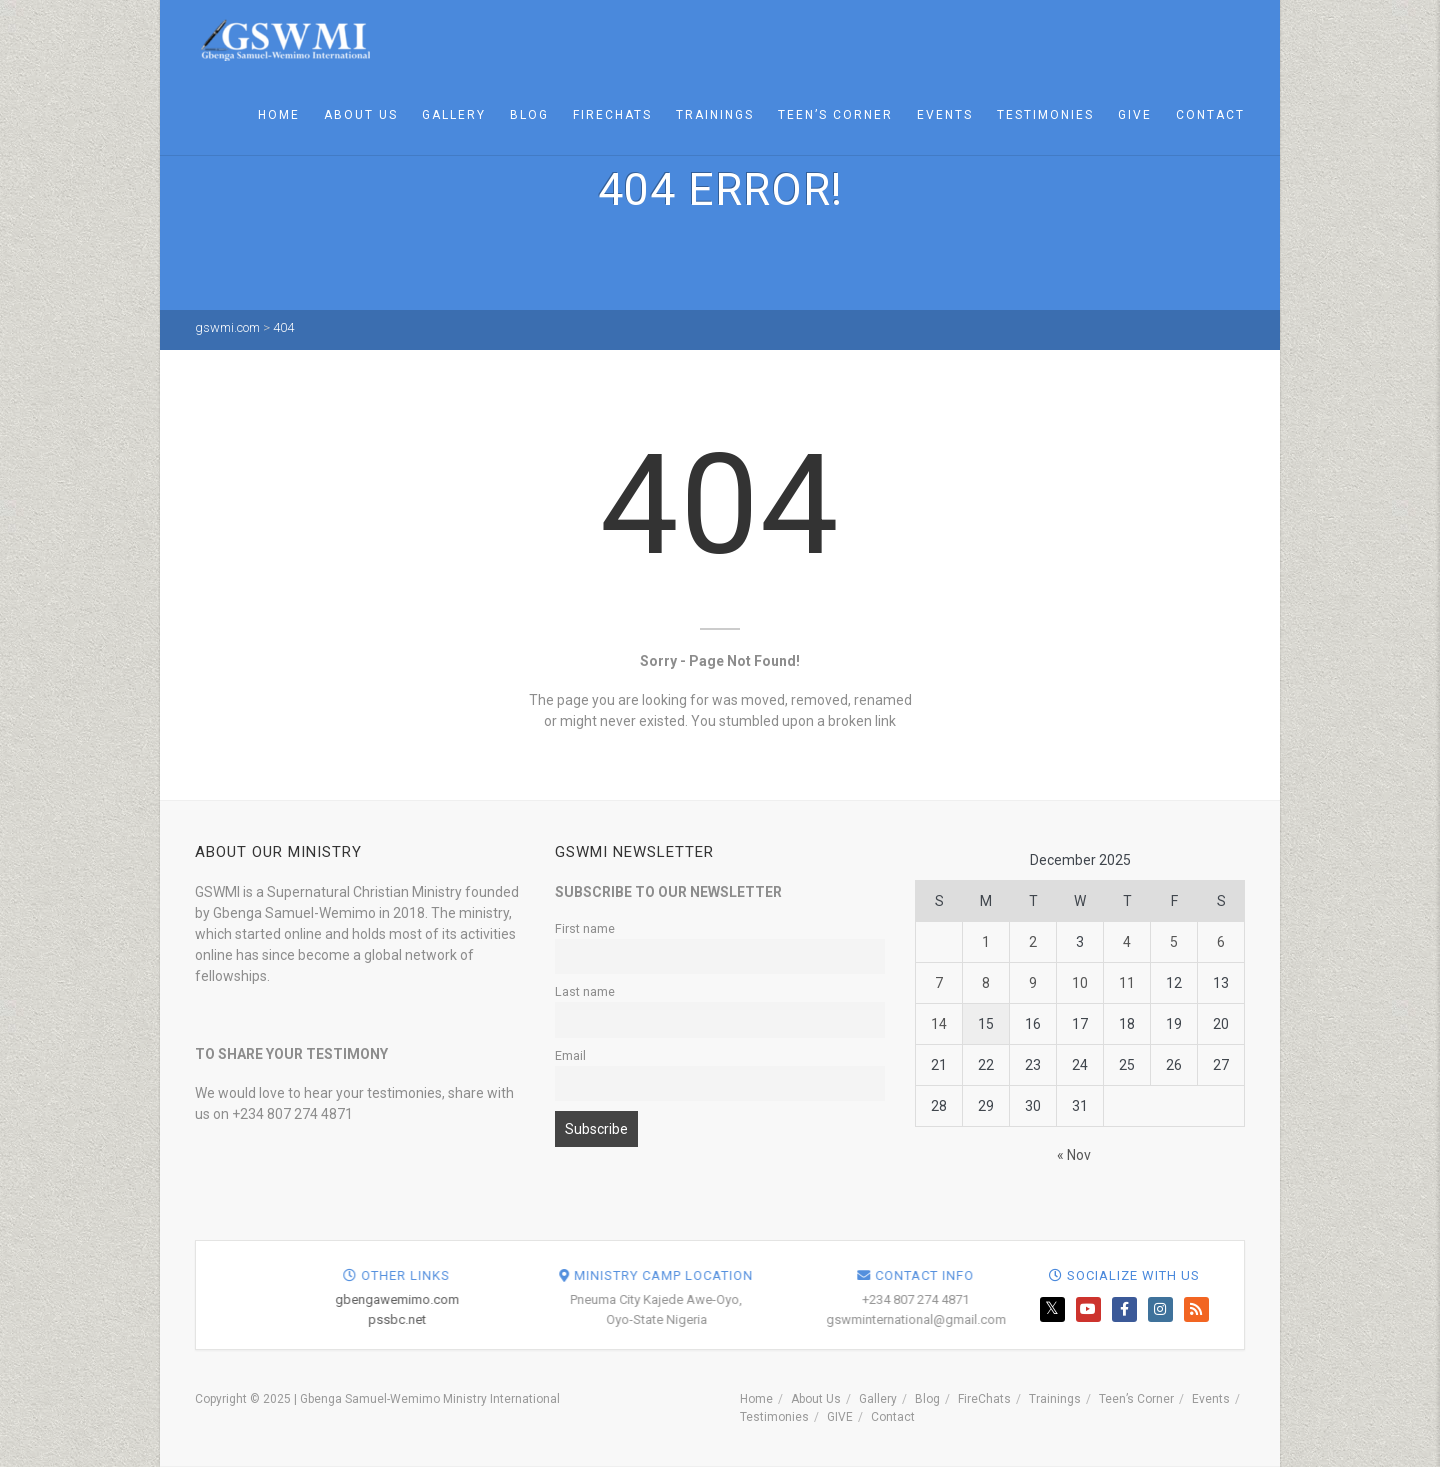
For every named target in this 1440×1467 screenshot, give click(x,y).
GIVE (1135, 115)
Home (279, 115)
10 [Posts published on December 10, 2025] (1080, 983)
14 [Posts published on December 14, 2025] (939, 1024)
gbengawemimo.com (697, 1299)
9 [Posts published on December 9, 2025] (1033, 983)
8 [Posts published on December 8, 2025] (986, 983)
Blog (529, 115)
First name (585, 928)
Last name (585, 991)
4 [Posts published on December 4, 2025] (1127, 942)
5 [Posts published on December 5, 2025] (1174, 942)
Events (945, 115)
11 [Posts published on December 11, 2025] (1127, 983)
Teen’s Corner (835, 115)
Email (570, 1055)
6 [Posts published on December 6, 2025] (1221, 942)
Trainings (715, 115)
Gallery (454, 115)
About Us (361, 115)
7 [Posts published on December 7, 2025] (939, 983)
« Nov (1074, 1155)
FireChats (612, 115)
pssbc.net (697, 1319)
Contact (1210, 115)
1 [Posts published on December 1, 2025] (986, 942)
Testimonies (1045, 115)
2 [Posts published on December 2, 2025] (1033, 942)
